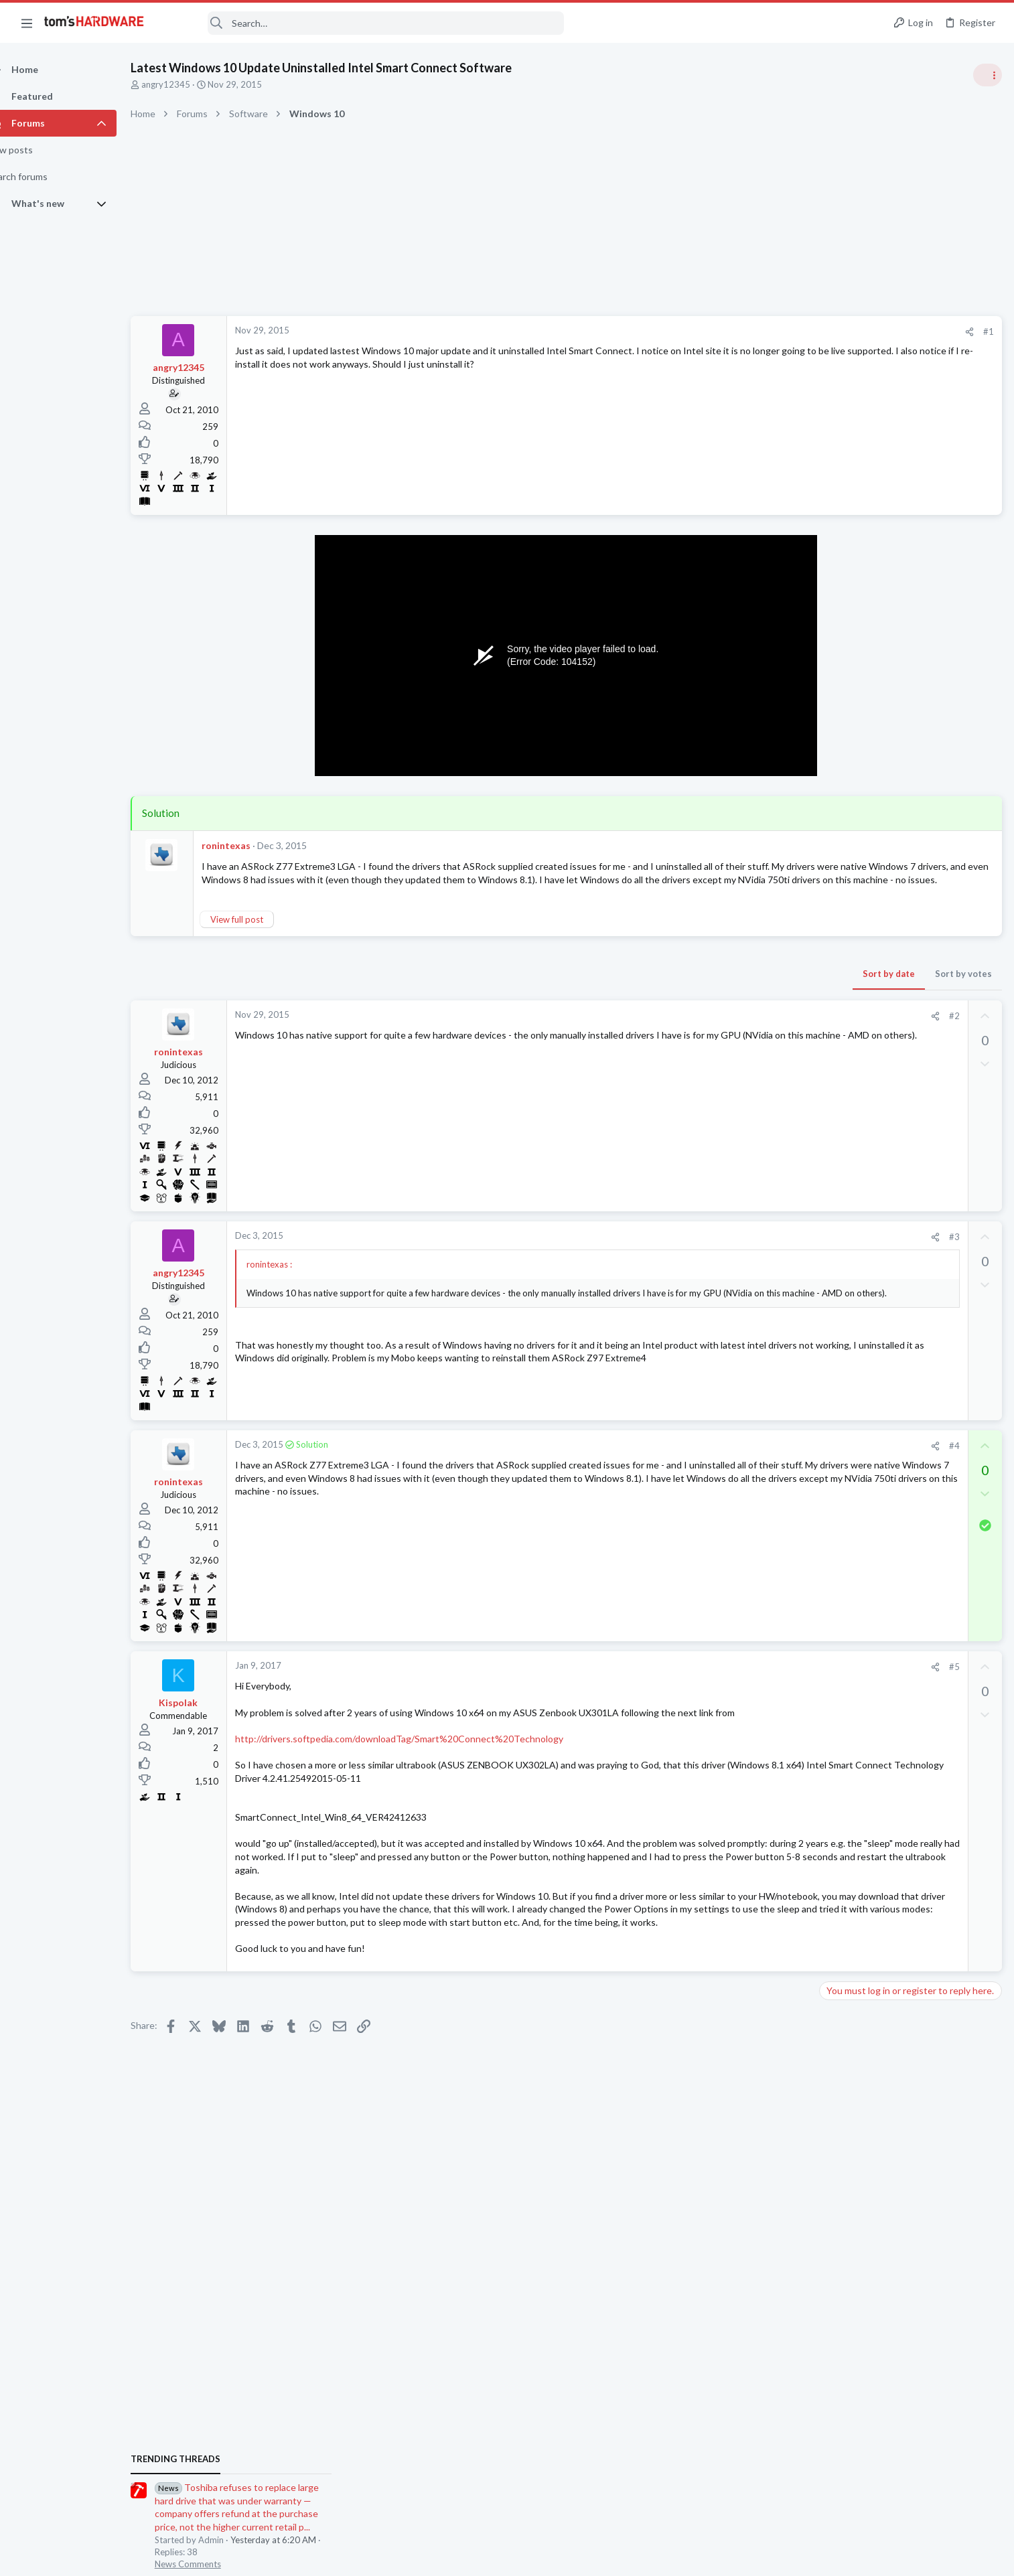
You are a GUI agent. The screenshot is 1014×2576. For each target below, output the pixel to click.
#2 (738, 1028)
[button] (26, 22)
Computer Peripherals (867, 1048)
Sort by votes (747, 986)
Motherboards (852, 1334)
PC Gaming (845, 971)
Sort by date (673, 986)
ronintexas (249, 845)
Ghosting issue (876, 1513)
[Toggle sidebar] (986, 75)
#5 (738, 1680)
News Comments (857, 829)
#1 (773, 331)
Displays (840, 1434)
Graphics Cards (854, 1538)
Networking (846, 1748)
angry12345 (189, 84)
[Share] (754, 331)
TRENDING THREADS (844, 724)
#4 (738, 1458)
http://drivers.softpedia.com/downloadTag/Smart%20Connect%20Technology (423, 1764)
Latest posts (831, 1368)
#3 (738, 1250)
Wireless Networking (864, 1813)
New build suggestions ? (901, 1461)
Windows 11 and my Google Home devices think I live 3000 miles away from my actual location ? (911, 1710)
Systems (840, 894)
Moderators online (848, 1847)
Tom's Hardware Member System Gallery (908, 856)
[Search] (363, 23)
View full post (260, 932)
